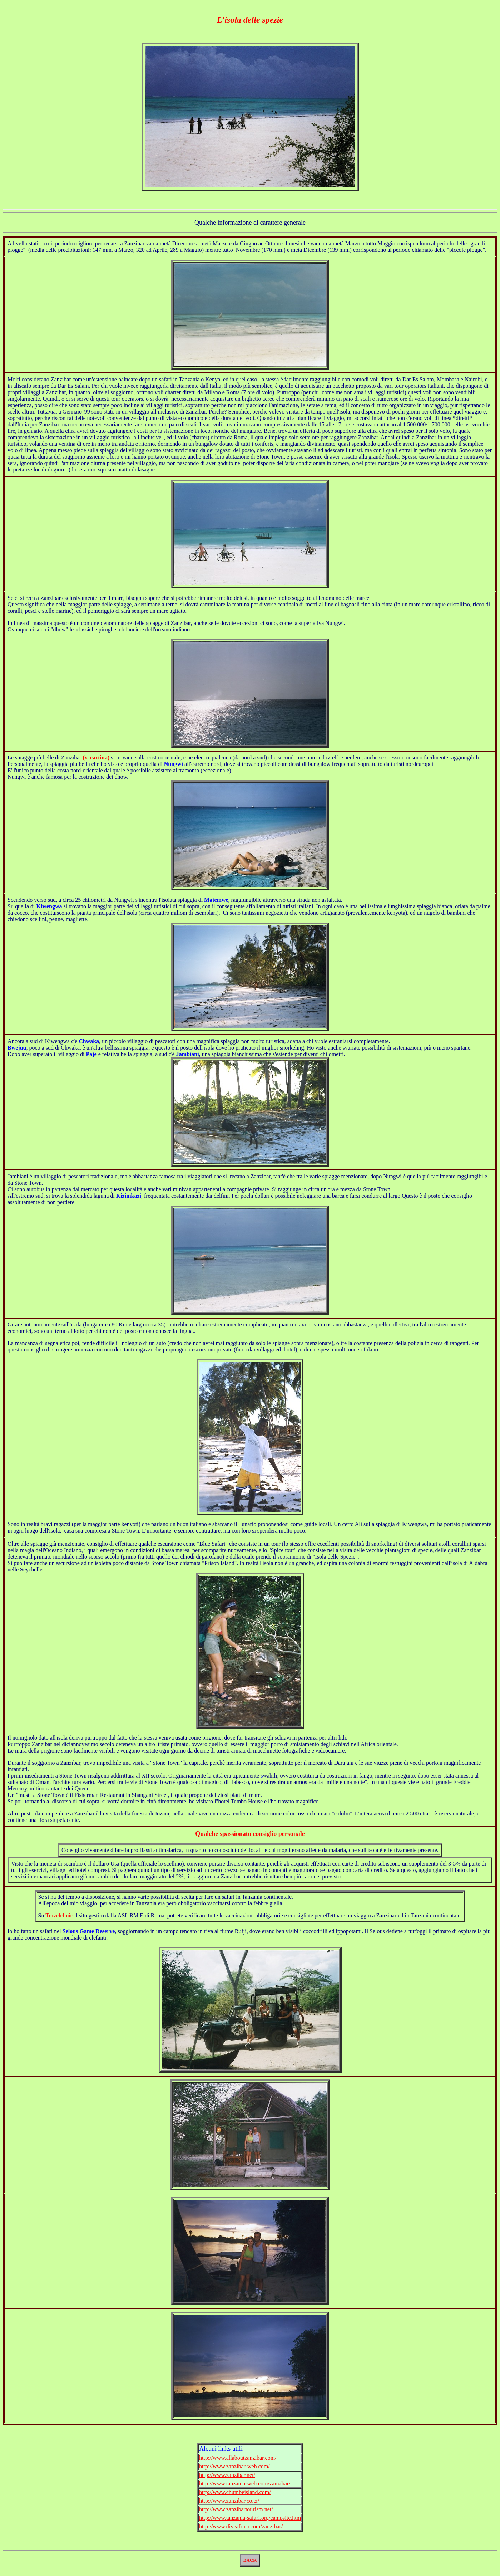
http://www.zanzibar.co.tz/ (229, 2501)
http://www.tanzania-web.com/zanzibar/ (245, 2483)
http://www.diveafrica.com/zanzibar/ (241, 2526)
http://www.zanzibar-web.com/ (234, 2466)
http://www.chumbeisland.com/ (235, 2492)
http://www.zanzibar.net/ (227, 2475)
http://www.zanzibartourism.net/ (236, 2509)
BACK (250, 2560)
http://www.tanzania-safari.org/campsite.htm (250, 2518)
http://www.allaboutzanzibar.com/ (238, 2458)
